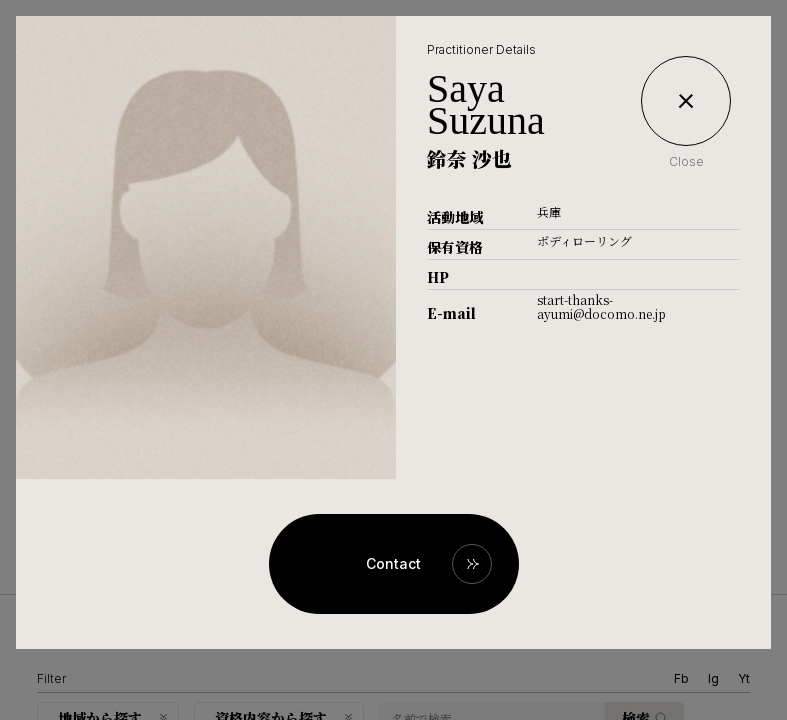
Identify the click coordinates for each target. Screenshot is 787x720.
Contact (393, 563)
